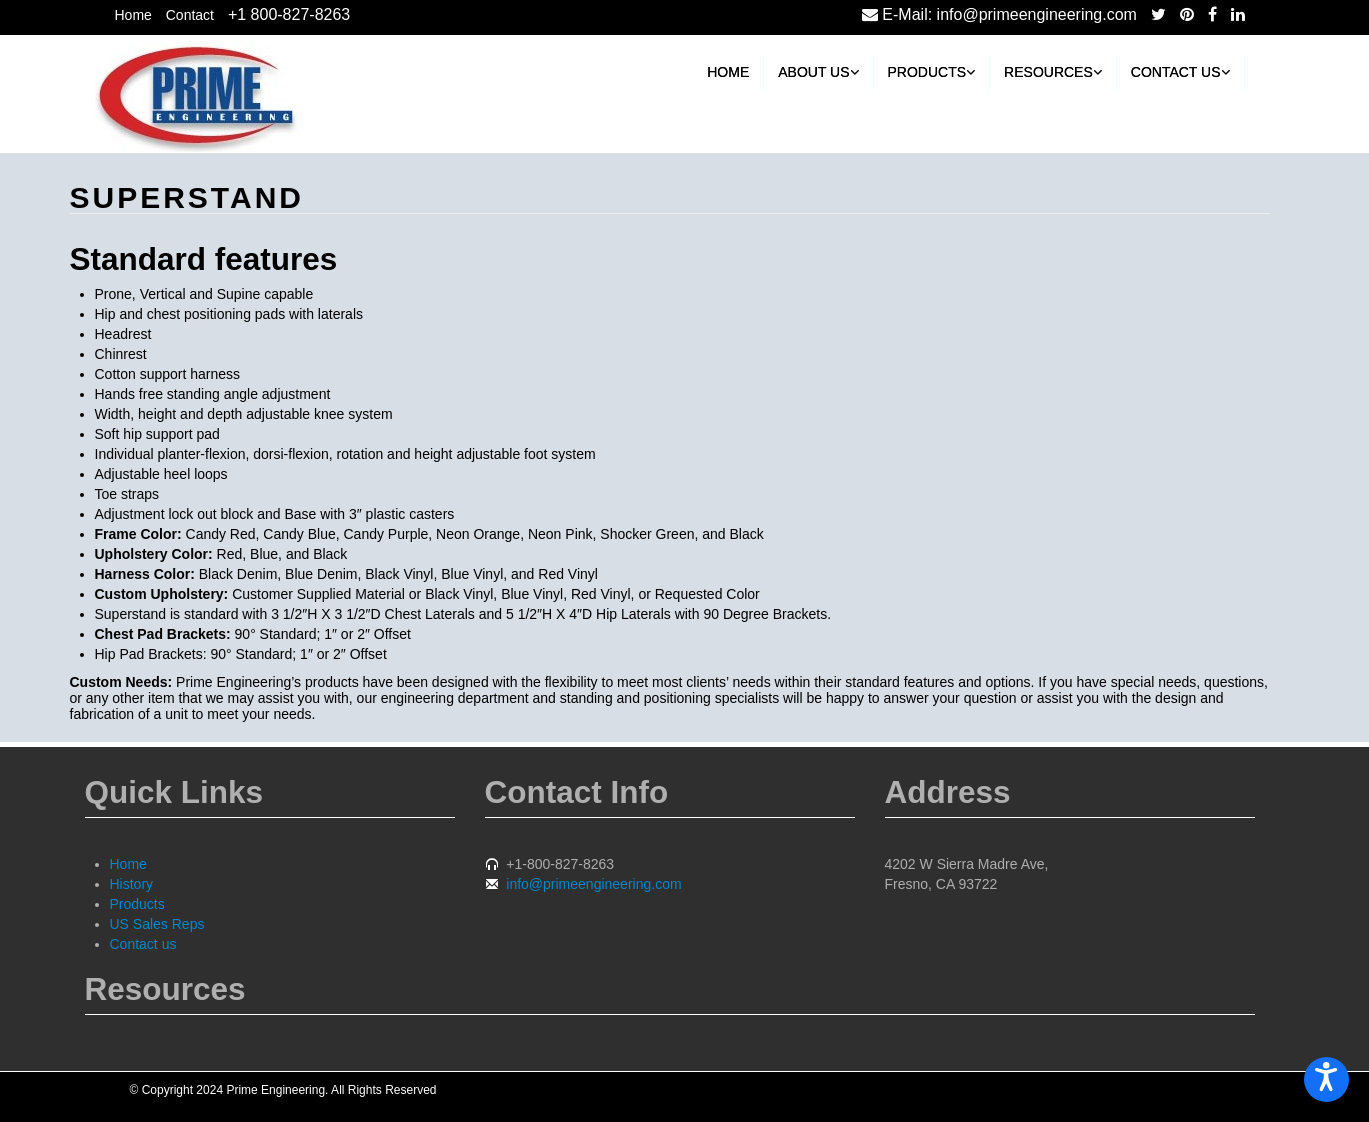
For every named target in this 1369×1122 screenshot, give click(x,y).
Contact (190, 15)
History (132, 884)
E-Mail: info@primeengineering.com (999, 14)
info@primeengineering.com (593, 884)
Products (932, 72)
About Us (818, 72)
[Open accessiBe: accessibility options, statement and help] (1326, 1079)
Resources (1053, 72)
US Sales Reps (157, 924)
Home (133, 15)
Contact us (1180, 72)
